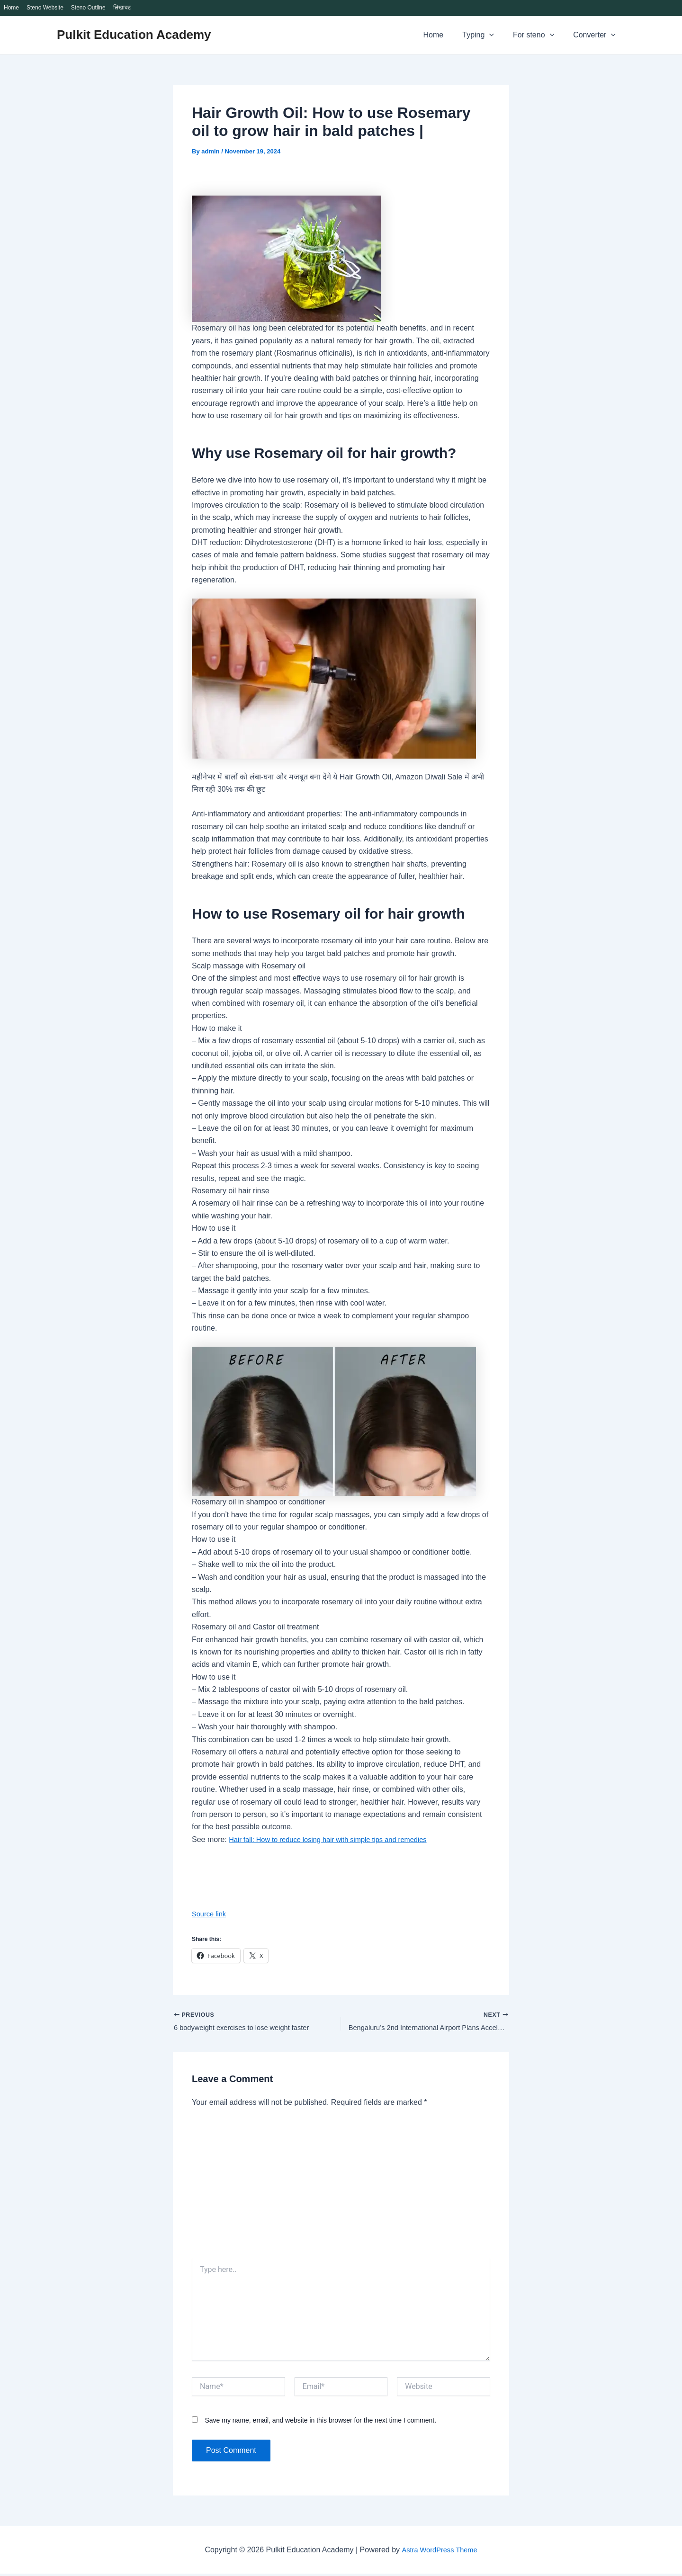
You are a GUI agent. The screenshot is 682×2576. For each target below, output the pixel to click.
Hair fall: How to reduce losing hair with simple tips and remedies (337, 1839)
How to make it (217, 1028)
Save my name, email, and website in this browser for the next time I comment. (320, 2422)
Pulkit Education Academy (134, 34)
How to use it (213, 1228)
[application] (498, 35)
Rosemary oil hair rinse (230, 1191)
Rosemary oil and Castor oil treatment (255, 1627)
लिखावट (122, 7)
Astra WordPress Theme (439, 2552)
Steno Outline (88, 7)
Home (11, 7)
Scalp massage (217, 966)
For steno (539, 35)
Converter (596, 35)
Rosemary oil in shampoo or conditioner (258, 1502)
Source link (210, 1914)
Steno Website (45, 7)
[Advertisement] (341, 2188)
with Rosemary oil (274, 966)
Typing (487, 35)
